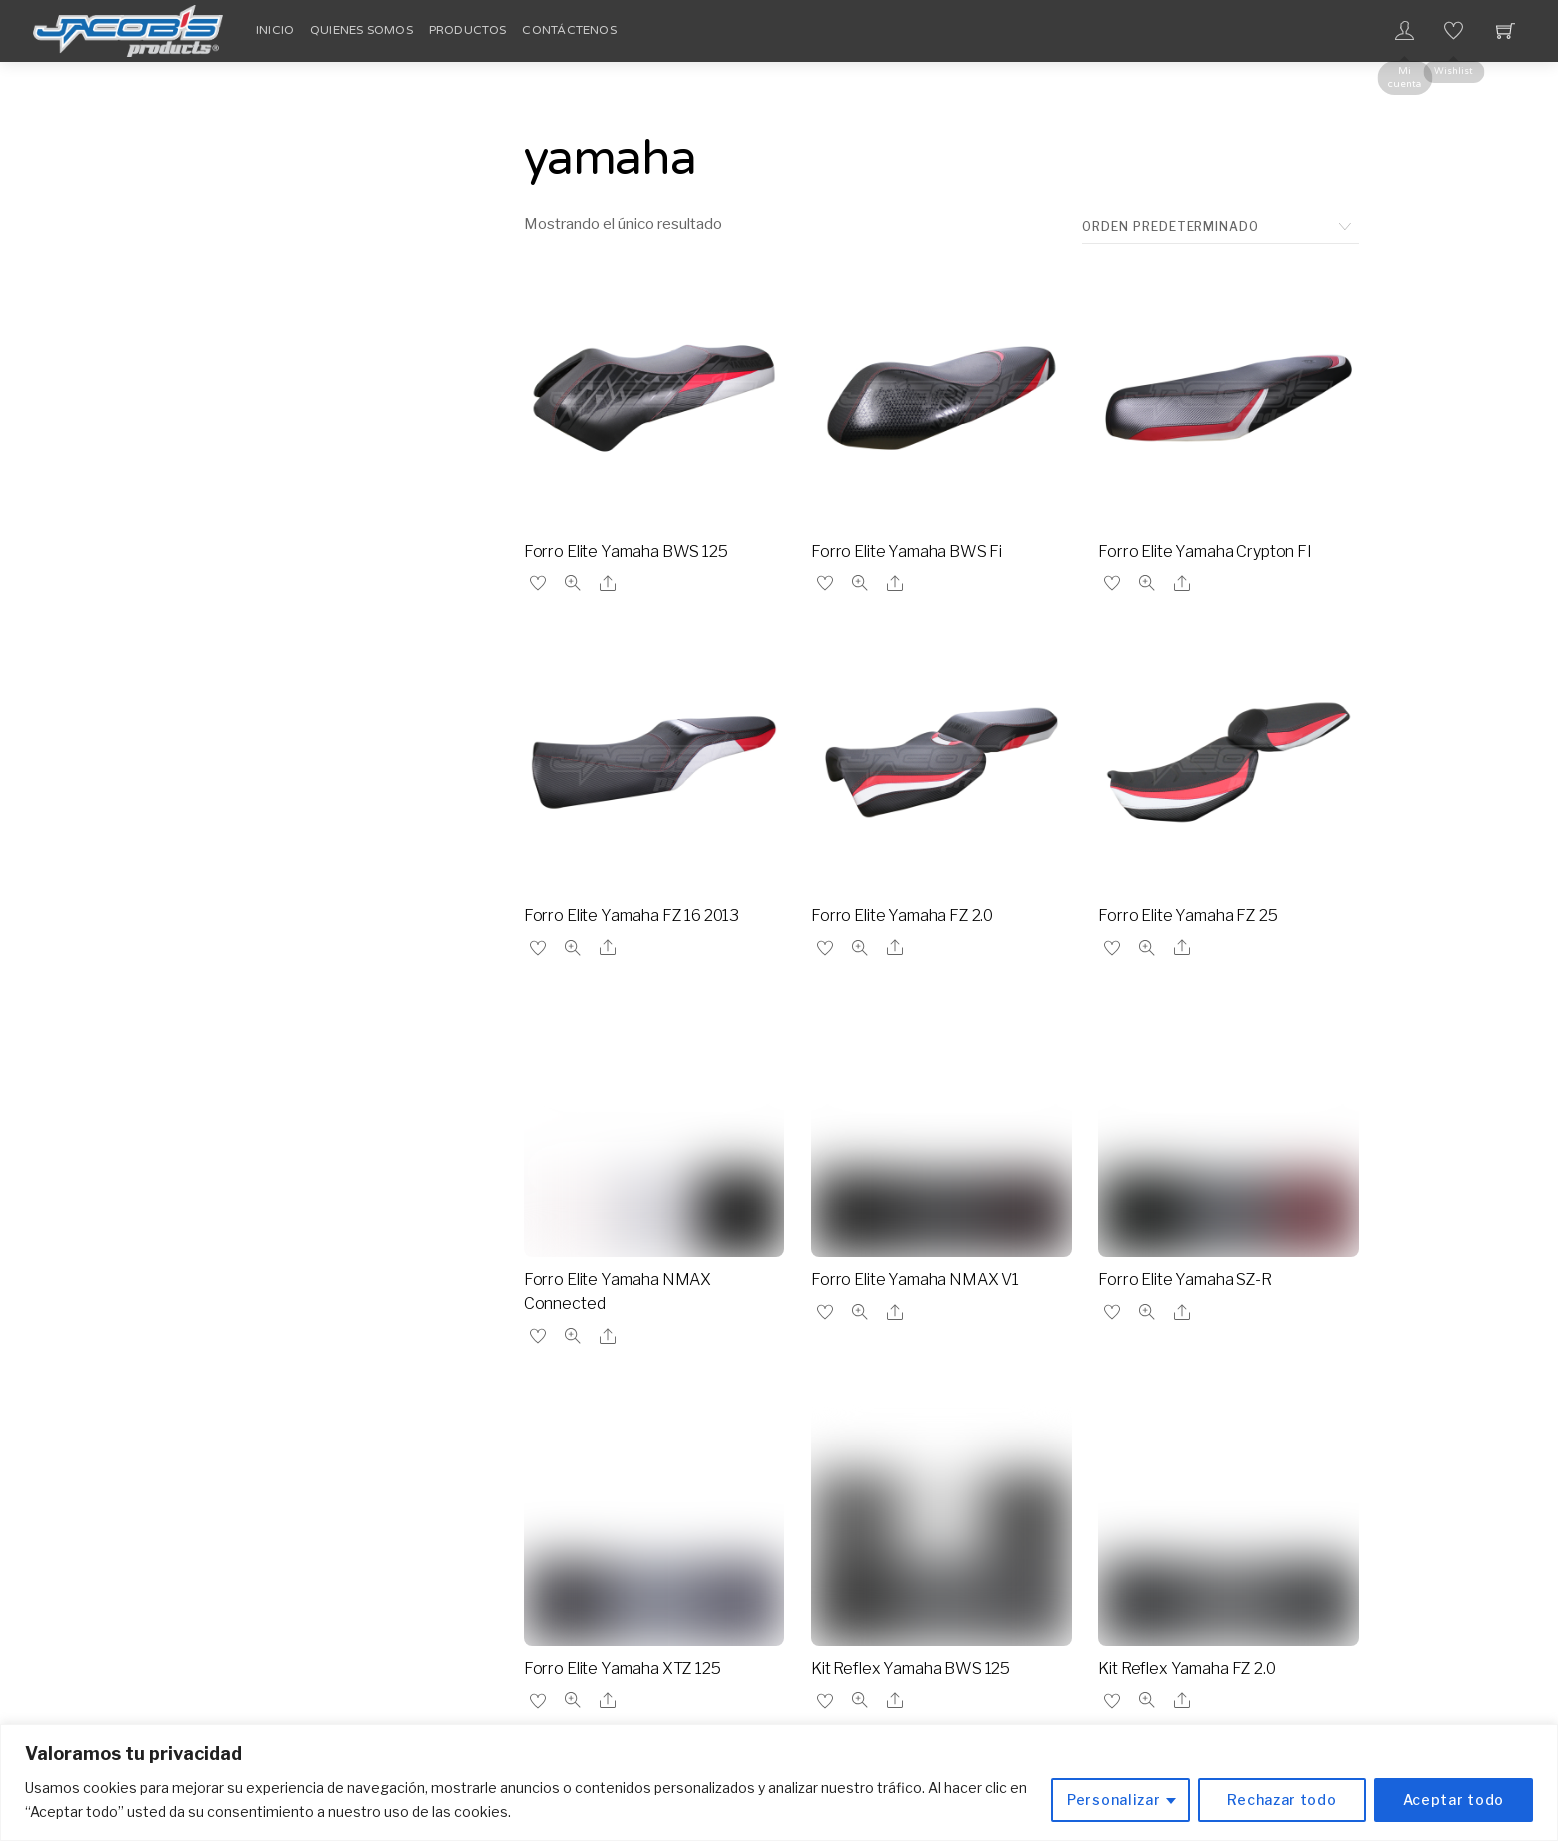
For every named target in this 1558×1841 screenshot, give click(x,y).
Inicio (275, 30)
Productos (468, 30)
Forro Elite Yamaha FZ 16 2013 (631, 915)
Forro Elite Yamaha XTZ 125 (622, 1668)
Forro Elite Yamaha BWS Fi (906, 551)
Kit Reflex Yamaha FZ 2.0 (1186, 1668)
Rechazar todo (1281, 1799)
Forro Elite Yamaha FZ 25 (1187, 915)
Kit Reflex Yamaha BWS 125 (910, 1668)
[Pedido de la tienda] (1220, 227)
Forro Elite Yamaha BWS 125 (626, 551)
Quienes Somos (361, 30)
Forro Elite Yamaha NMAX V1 (915, 1279)
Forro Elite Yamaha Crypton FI (1204, 551)
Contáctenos (569, 30)
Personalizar (1113, 1799)
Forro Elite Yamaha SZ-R (1184, 1279)
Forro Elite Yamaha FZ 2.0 (902, 915)
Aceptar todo (1453, 1799)
